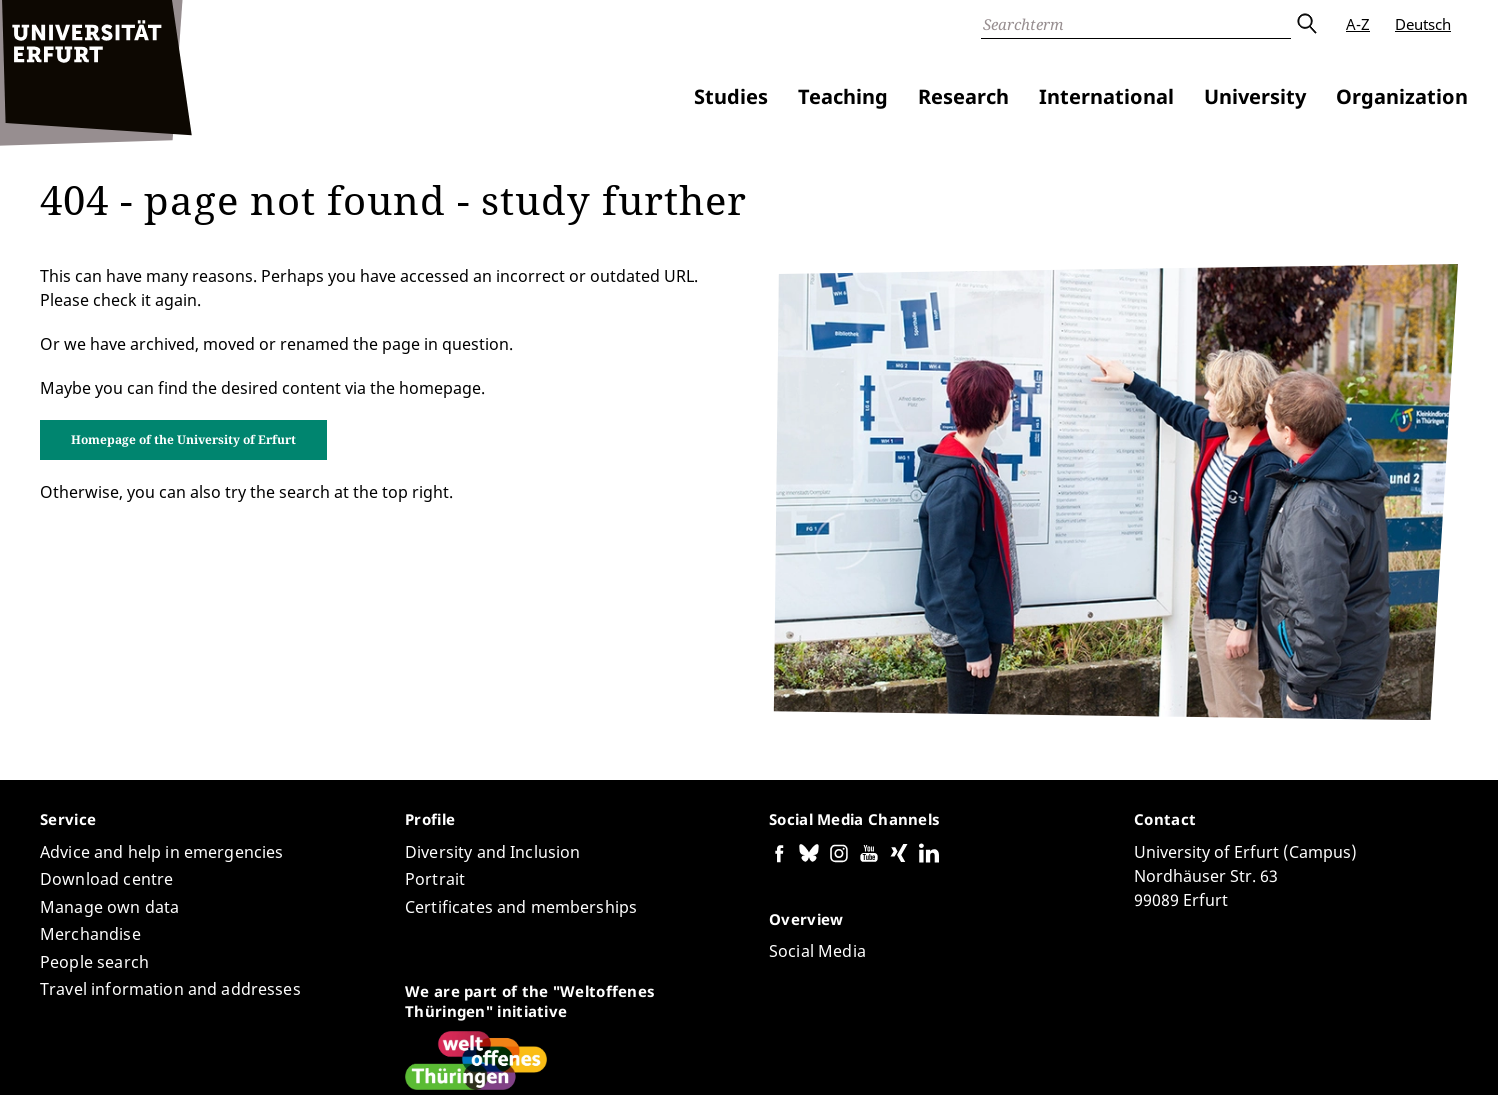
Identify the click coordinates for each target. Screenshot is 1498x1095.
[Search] (1136, 24)
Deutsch (1423, 24)
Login (1438, 1054)
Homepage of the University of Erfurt (183, 415)
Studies (731, 96)
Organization (1402, 96)
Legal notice (1367, 1054)
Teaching (843, 96)
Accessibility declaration (1128, 1054)
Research (963, 96)
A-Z (1358, 24)
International (1106, 96)
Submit (1306, 24)
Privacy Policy (1268, 1054)
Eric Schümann (275, 1021)
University (1255, 96)
